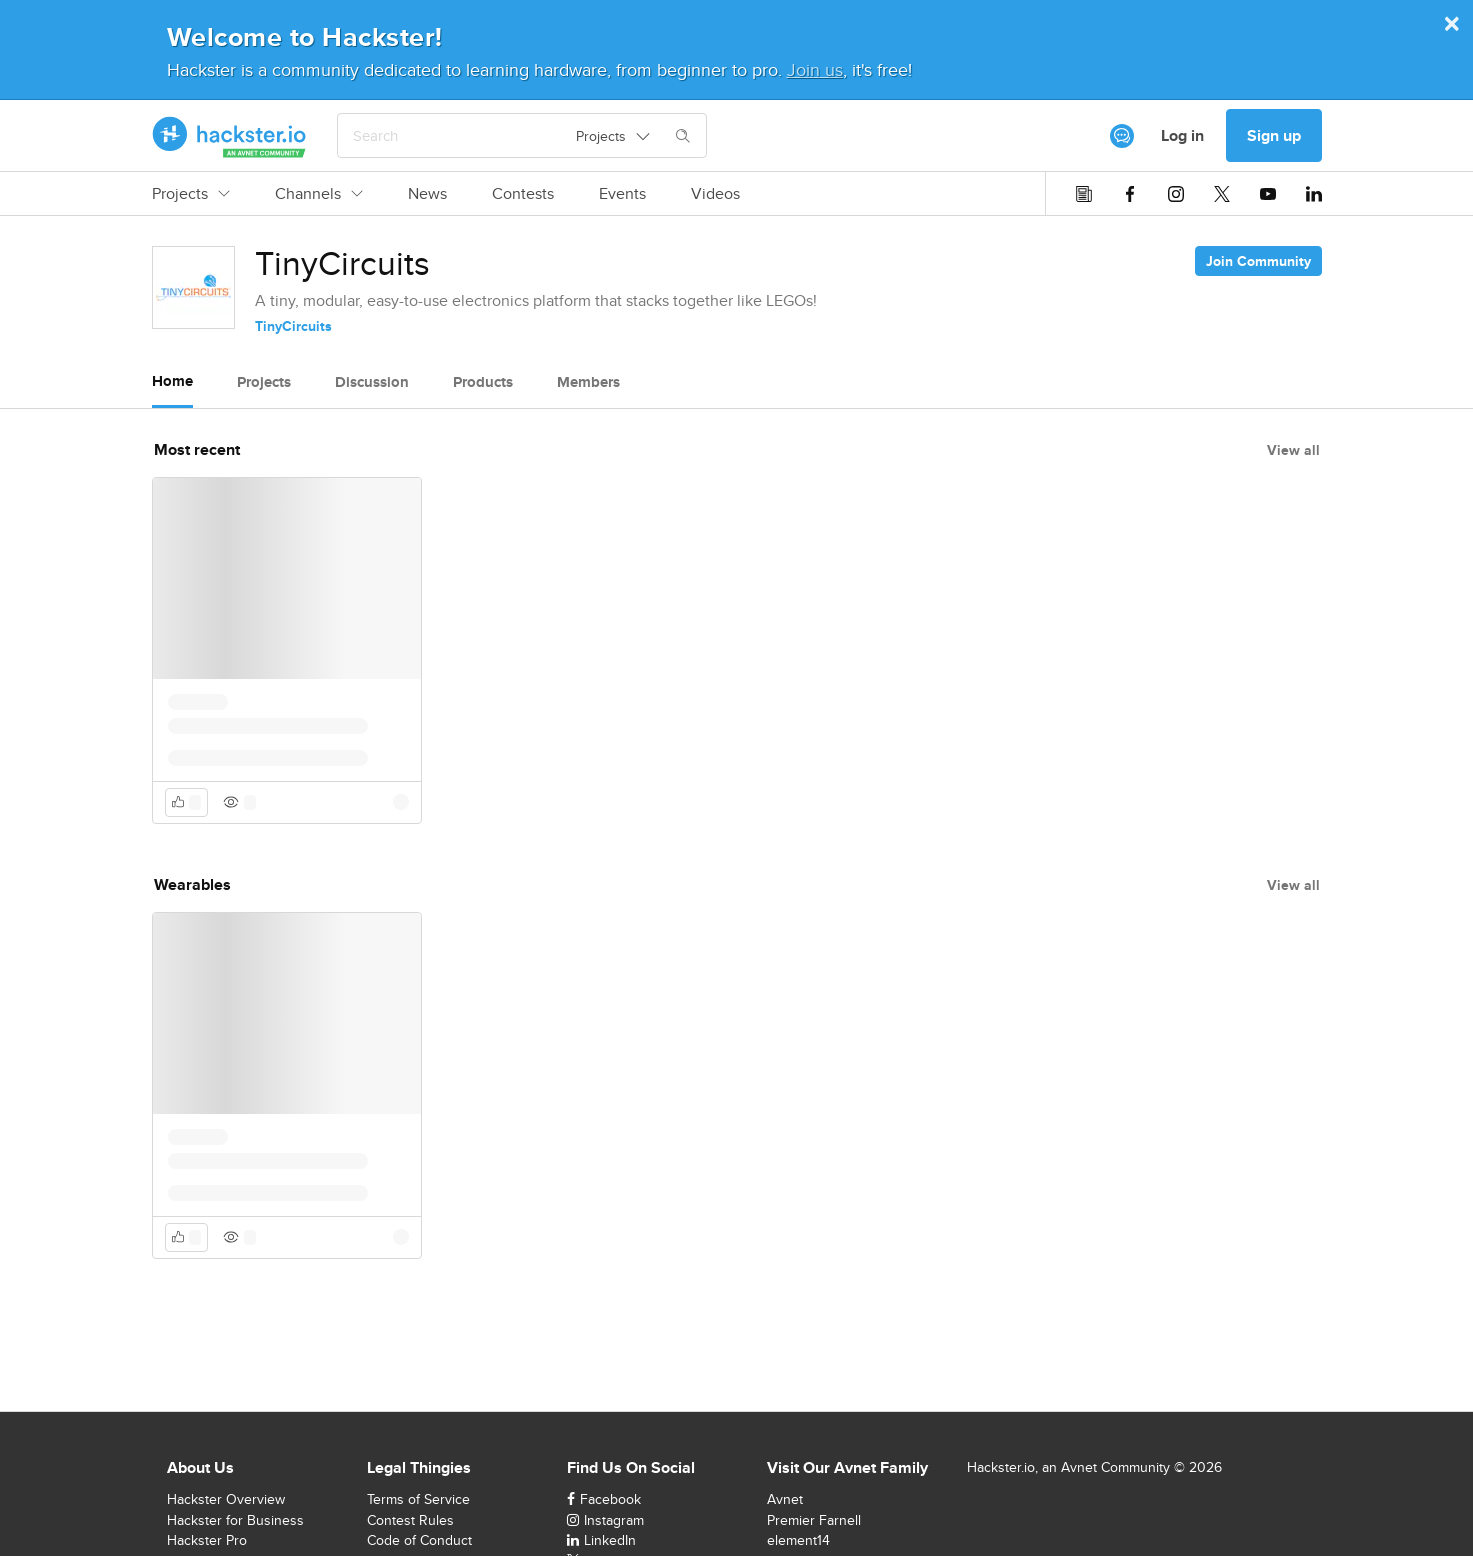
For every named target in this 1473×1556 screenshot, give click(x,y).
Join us (815, 69)
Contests (523, 194)
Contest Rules (410, 1520)
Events (622, 194)
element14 (798, 1540)
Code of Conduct (419, 1540)
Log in (1182, 135)
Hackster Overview (226, 1499)
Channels (319, 194)
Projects (191, 194)
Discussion (372, 382)
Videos (715, 194)
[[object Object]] (1122, 136)
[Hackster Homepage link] (229, 136)
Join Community (1258, 261)
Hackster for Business (235, 1520)
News (427, 194)
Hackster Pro (207, 1540)
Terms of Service (418, 1499)
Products (483, 382)
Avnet (785, 1499)
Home (172, 381)
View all (1293, 450)
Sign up (1274, 135)
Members (588, 382)
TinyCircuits (293, 326)
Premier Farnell (814, 1520)
